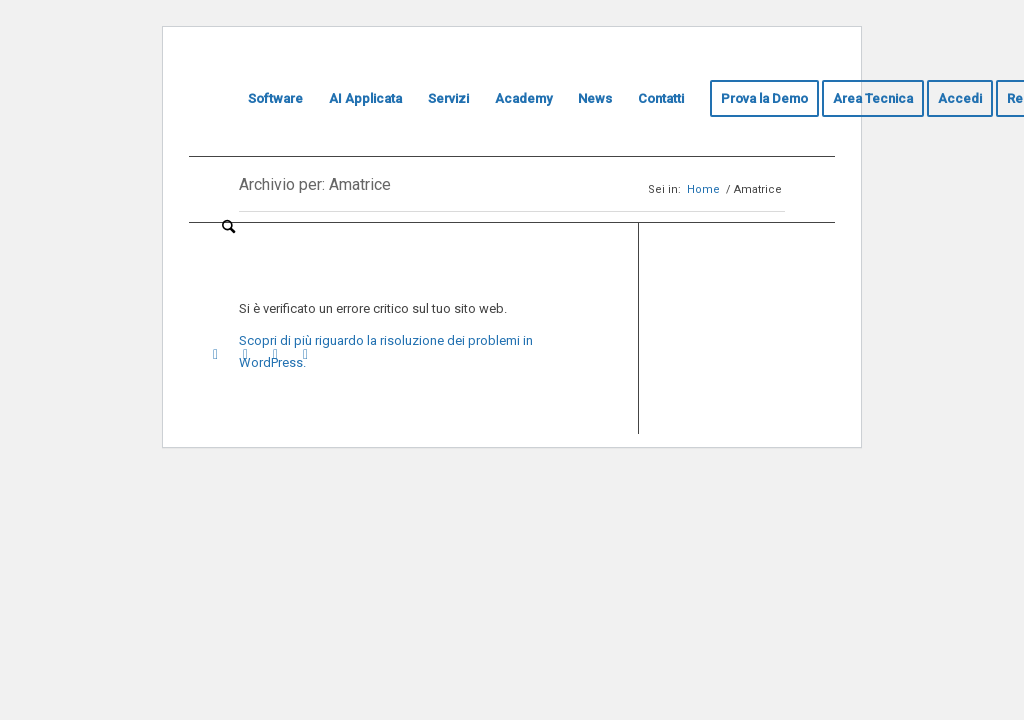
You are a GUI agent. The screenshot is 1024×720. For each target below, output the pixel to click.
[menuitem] (222, 99)
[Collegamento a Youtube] (215, 354)
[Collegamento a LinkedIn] (245, 354)
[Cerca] (228, 227)
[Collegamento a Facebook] (305, 354)
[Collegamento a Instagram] (275, 354)
